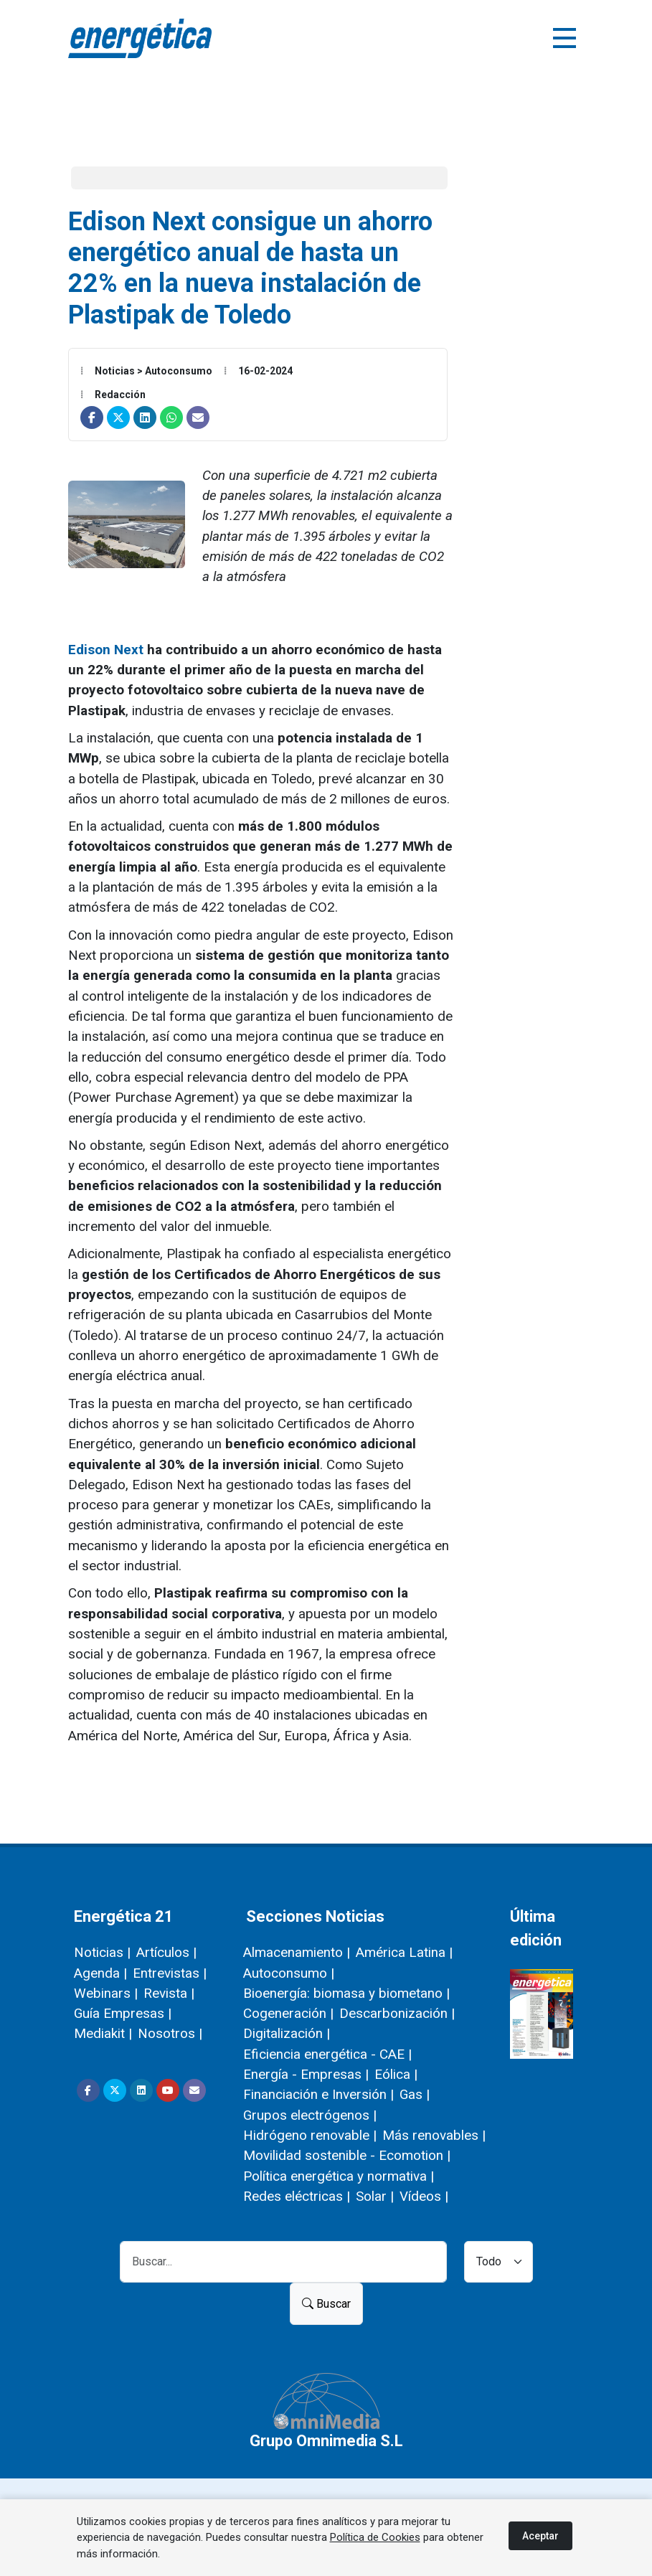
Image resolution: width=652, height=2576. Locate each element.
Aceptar (540, 2536)
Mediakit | (103, 2033)
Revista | (168, 1993)
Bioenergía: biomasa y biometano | (346, 1993)
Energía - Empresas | (306, 2074)
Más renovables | (434, 2135)
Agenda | (100, 1973)
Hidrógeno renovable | (310, 2135)
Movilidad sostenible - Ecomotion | (346, 2155)
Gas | (415, 2094)
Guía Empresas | (122, 2013)
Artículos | (166, 1952)
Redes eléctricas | (296, 2196)
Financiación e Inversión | (318, 2094)
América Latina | (404, 1952)
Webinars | (106, 1993)
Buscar (326, 2304)
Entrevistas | (170, 1973)
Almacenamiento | (296, 1952)
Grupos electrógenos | (310, 2115)
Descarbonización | (397, 2013)
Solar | (375, 2196)
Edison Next (105, 649)
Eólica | (395, 2074)
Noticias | (102, 1952)
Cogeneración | (288, 2013)
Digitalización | (286, 2033)
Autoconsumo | (288, 1973)
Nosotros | (170, 2033)
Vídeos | (424, 2196)
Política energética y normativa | (338, 2176)
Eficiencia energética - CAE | (327, 2054)
